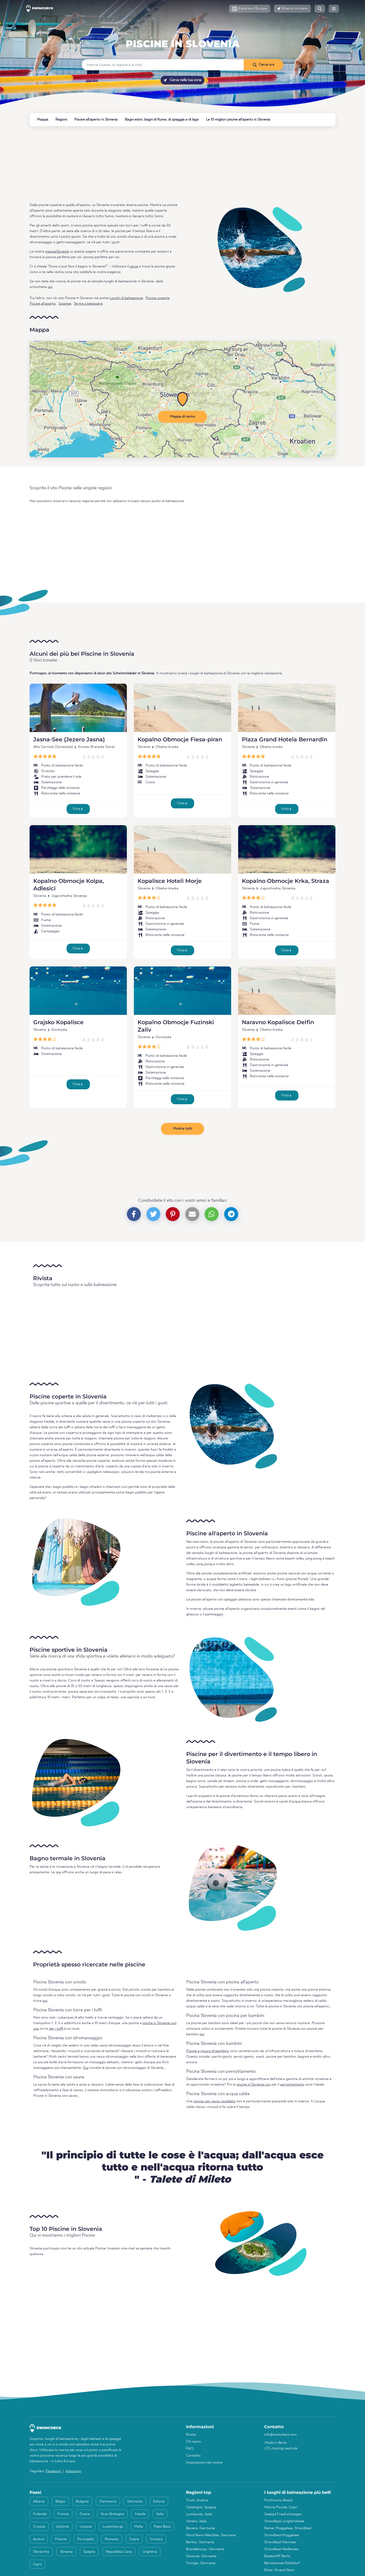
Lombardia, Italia (199, 2514)
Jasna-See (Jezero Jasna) (69, 739)
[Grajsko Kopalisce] (78, 990)
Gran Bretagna (112, 2514)
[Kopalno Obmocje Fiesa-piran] (182, 708)
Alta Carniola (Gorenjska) (53, 747)
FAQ (189, 2449)
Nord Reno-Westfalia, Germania (211, 2535)
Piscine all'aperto (43, 304)
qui (50, 287)
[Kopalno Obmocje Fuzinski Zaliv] (182, 990)
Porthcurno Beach (278, 2500)
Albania (39, 2501)
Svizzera (156, 2539)
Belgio (60, 2501)
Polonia (61, 2539)
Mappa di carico (182, 417)
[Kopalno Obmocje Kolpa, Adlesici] (78, 849)
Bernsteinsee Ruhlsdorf (282, 2563)
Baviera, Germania (200, 2528)
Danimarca (107, 2501)
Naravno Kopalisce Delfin (278, 1022)
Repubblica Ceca (119, 2552)
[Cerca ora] (263, 64)
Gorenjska (59, 1030)
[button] (249, 9)
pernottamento (292, 2084)
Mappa (42, 120)
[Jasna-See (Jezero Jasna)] (78, 708)
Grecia (85, 2514)
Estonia (159, 2501)
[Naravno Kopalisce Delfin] (286, 990)
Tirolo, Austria (197, 2500)
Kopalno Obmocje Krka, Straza (285, 881)
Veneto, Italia (196, 2521)
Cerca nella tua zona (182, 80)
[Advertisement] (169, 164)
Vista (77, 809)
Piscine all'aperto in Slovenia (96, 120)
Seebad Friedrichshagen (283, 2514)
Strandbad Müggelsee (281, 2535)
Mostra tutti (182, 1129)
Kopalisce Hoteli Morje (170, 881)
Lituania (86, 2527)
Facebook (54, 2471)
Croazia (39, 2527)
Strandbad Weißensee (281, 2549)
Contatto (193, 2456)
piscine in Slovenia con (253, 2084)
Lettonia (62, 2527)
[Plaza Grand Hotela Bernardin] (286, 708)
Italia (160, 2514)
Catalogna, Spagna (201, 2507)
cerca (134, 266)
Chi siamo (193, 2442)
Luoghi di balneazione (126, 298)
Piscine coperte (157, 298)
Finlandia (40, 2514)
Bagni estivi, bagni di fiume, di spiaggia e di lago (162, 120)
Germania (134, 2501)
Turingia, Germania (200, 2563)
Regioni (61, 120)
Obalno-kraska (166, 747)
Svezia (134, 2539)
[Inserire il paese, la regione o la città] (163, 64)
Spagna (89, 2552)
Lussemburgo (112, 2527)
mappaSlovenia (57, 251)
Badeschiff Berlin (277, 2556)
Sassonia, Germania (201, 2556)
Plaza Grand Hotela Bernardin (284, 739)
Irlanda (140, 2514)
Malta (138, 2527)
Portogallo (85, 2539)
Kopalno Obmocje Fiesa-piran (180, 739)
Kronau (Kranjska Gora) (96, 747)
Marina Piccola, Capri (280, 2507)
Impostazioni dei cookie (204, 2463)
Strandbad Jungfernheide (284, 2521)
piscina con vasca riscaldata (214, 2101)
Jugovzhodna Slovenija (69, 896)
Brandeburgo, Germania (205, 2549)
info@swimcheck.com (280, 2435)
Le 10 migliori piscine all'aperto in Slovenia (238, 120)
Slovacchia (41, 2552)
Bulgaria (82, 2501)
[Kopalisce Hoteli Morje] (182, 849)
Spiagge (64, 304)
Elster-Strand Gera (279, 2570)
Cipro (37, 2564)
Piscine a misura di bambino (207, 2051)
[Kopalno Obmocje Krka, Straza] (286, 849)
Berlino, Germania (200, 2542)
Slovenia (182, 33)
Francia (63, 2514)
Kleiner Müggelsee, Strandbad (287, 2528)
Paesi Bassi (162, 2527)
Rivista (191, 2435)
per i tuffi (56, 2029)
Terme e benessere (88, 304)
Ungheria (150, 2552)
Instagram (73, 2471)
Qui (85, 2068)
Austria (38, 2539)
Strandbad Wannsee (280, 2542)
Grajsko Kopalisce (58, 1022)
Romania (111, 2539)
